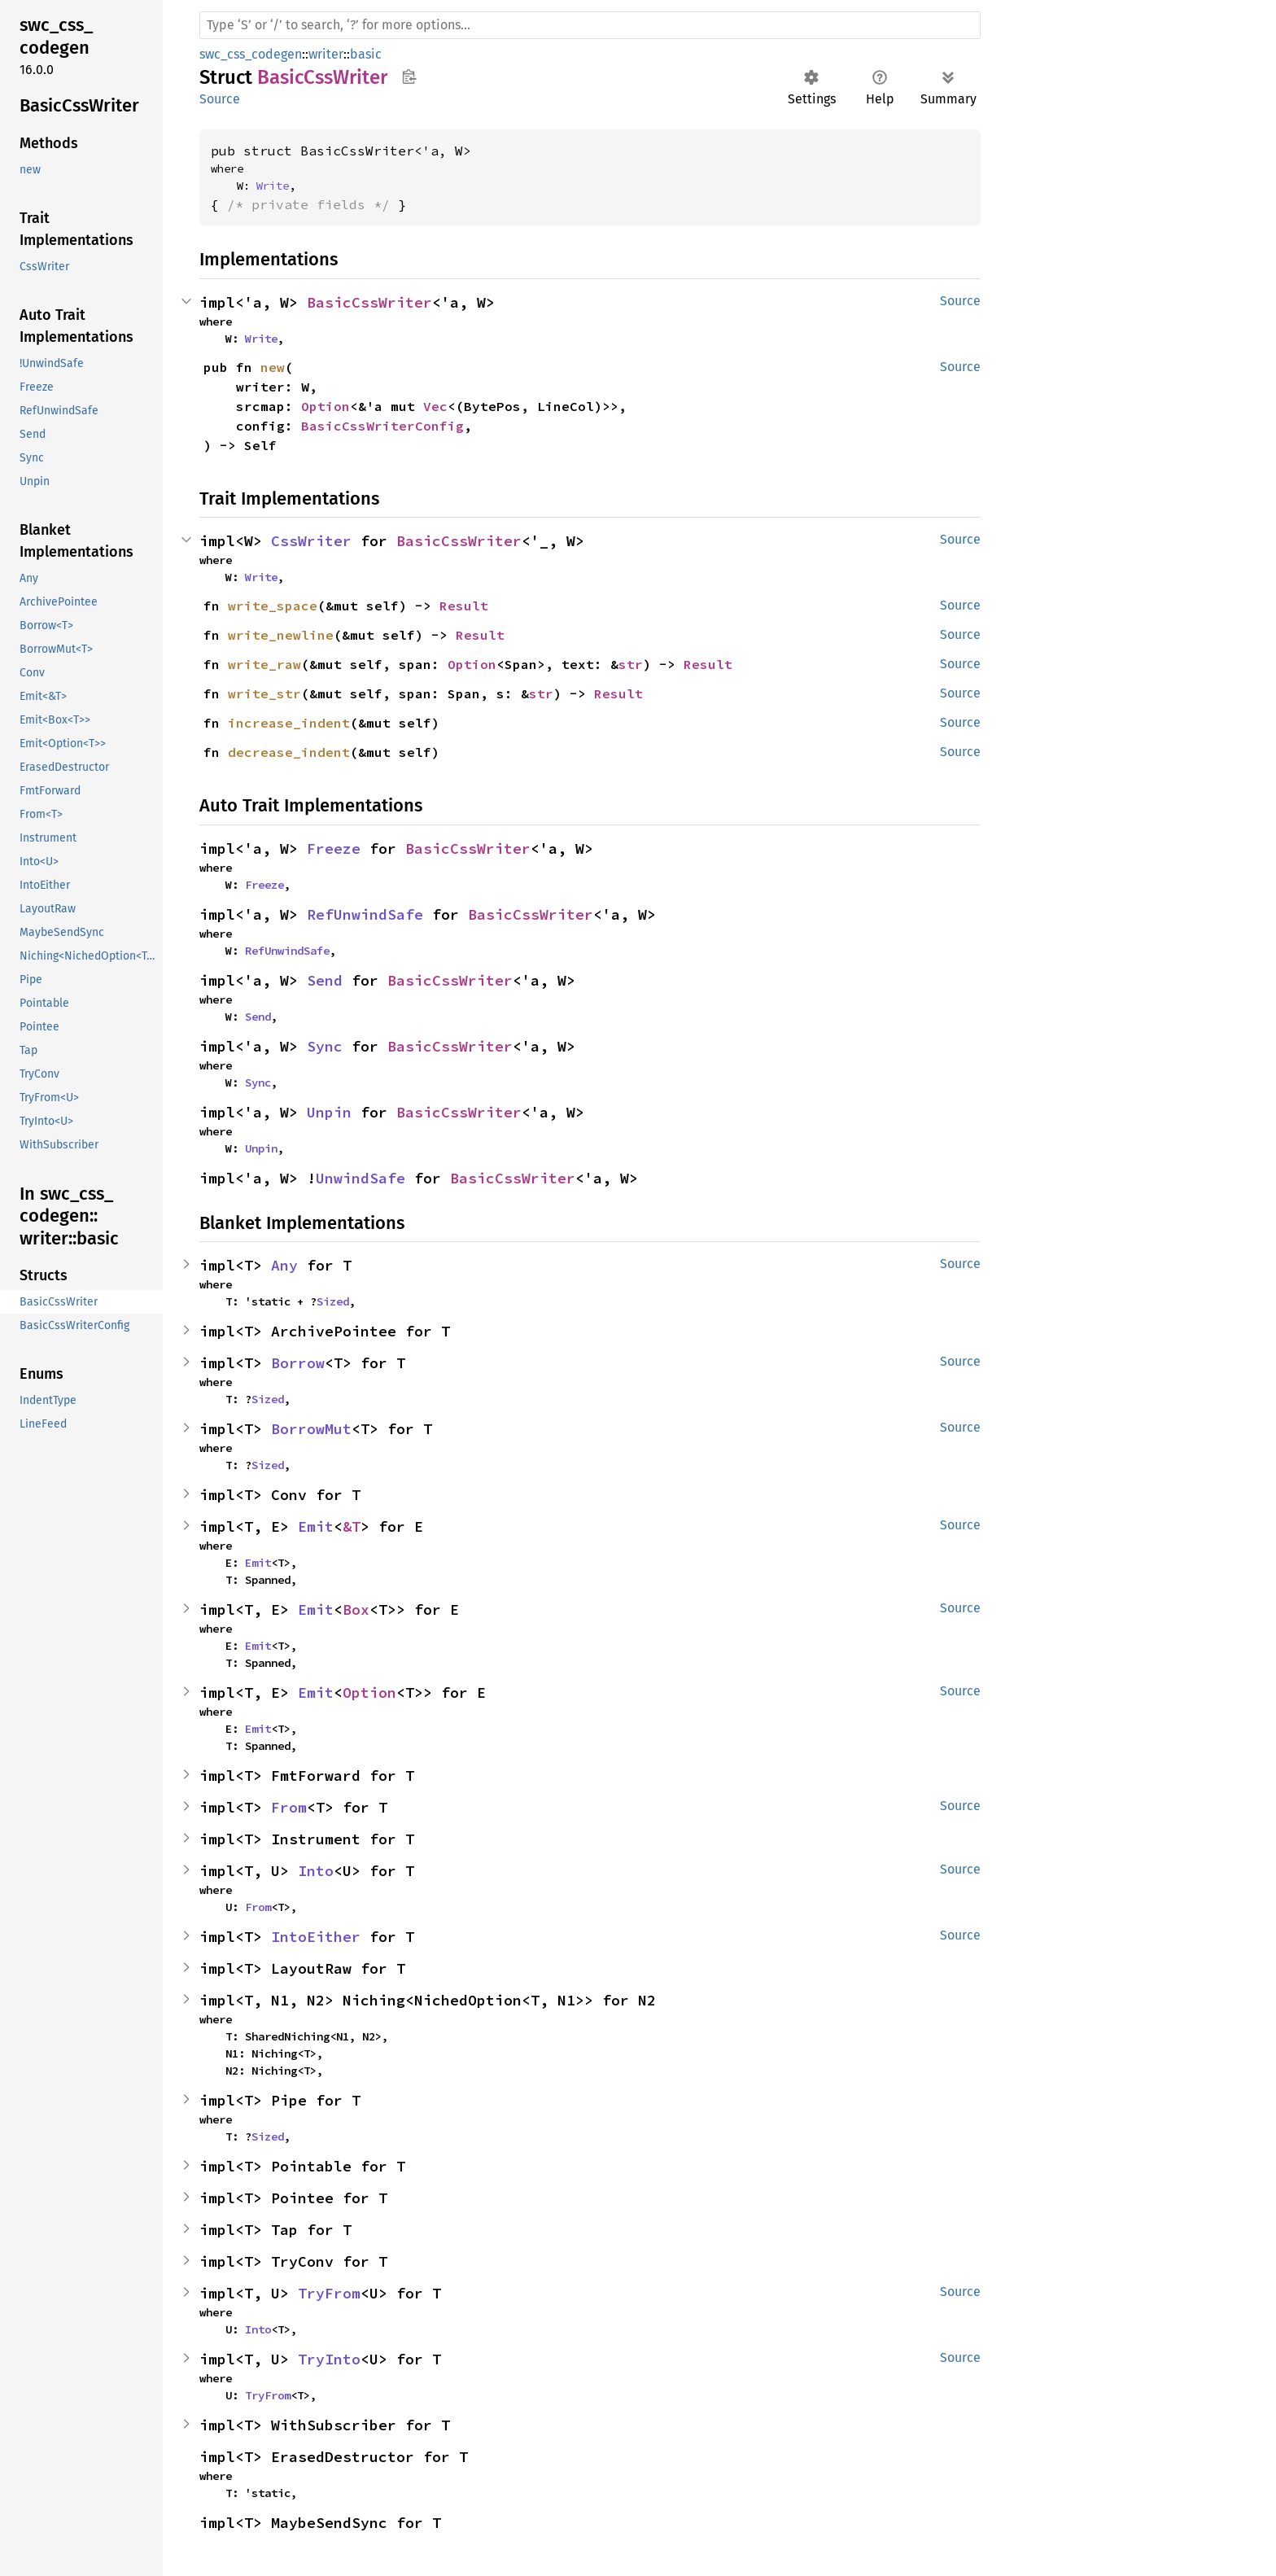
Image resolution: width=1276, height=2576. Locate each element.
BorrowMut (311, 1428)
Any (284, 1265)
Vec (435, 406)
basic (366, 54)
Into (316, 1870)
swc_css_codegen (250, 54)
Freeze (334, 848)
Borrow (298, 1363)
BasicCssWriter (369, 302)
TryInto (329, 2359)
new (272, 367)
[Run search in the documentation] (590, 25)
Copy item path (408, 76)
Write (272, 185)
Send (325, 980)
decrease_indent (289, 752)
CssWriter (311, 540)
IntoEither (316, 1936)
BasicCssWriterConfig (382, 426)
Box (356, 1609)
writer (325, 54)
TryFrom (329, 2293)
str (630, 664)
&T (352, 1526)
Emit (316, 1526)
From (289, 1807)
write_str (264, 693)
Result (463, 605)
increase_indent (289, 723)
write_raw (264, 664)
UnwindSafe (360, 1178)
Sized (333, 1301)
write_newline (281, 635)
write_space (272, 605)
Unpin (329, 1112)
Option (325, 406)
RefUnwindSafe (365, 914)
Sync (325, 1046)
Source (219, 99)
